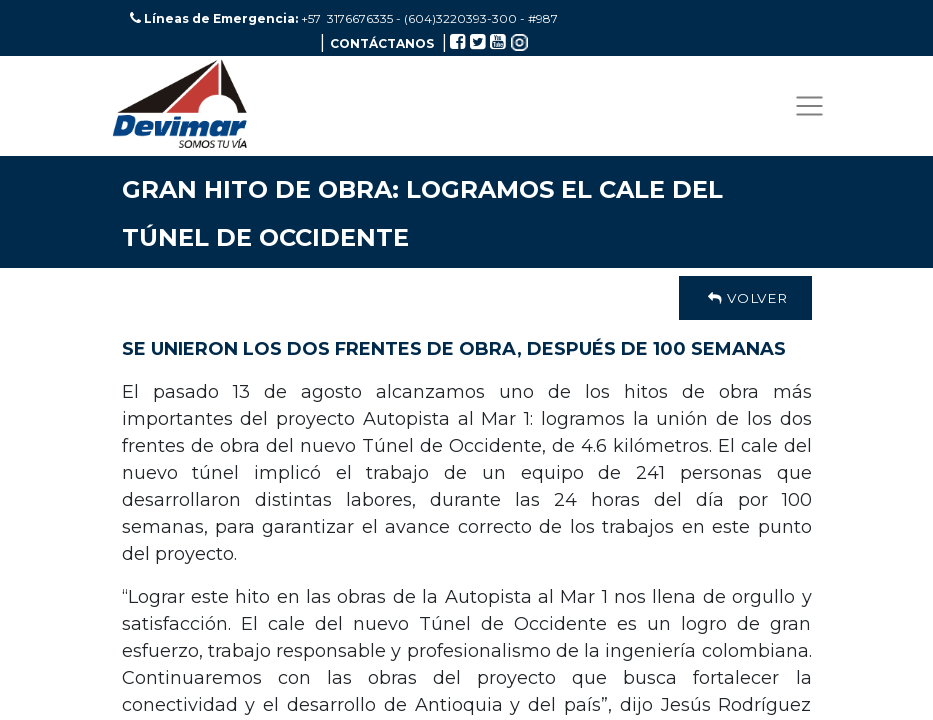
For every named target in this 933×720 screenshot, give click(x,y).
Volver (745, 298)
